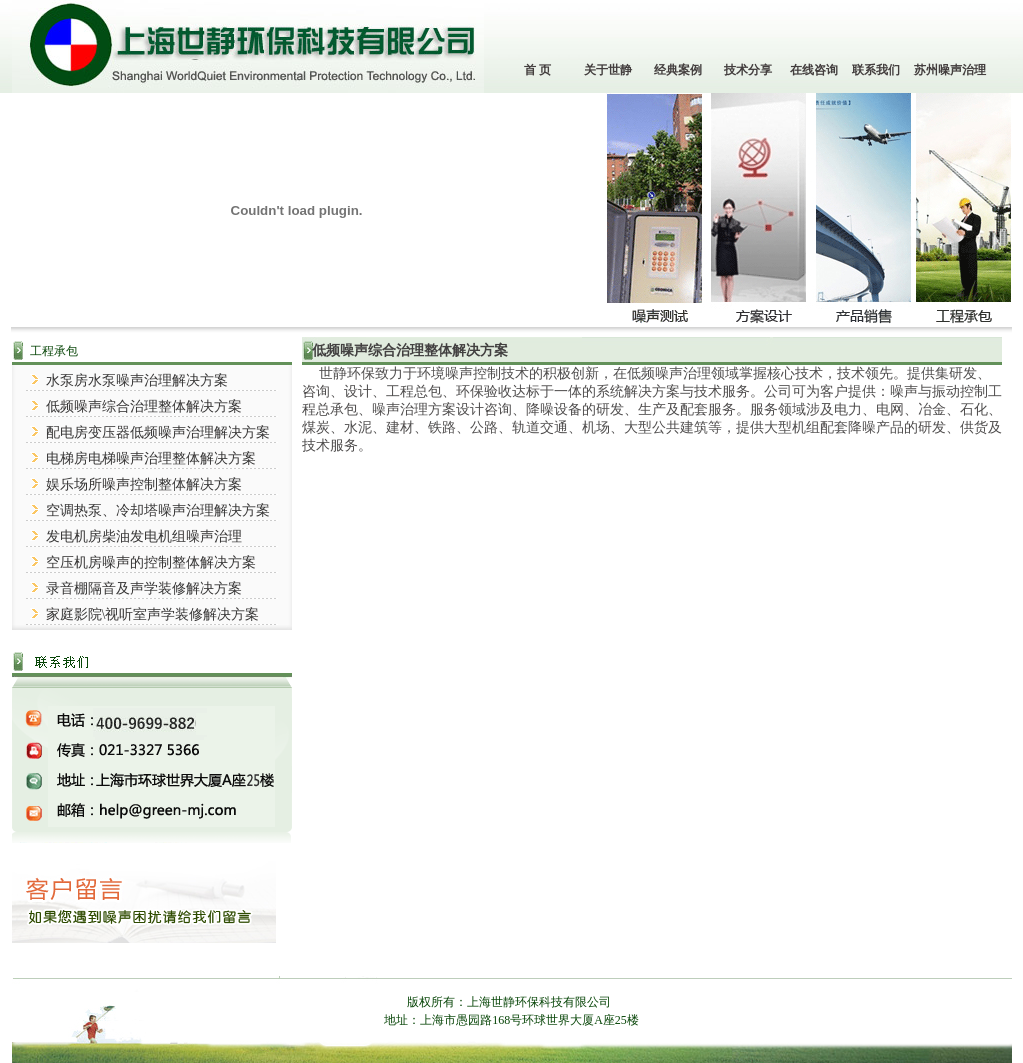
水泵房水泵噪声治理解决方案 (137, 380)
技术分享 (748, 70)
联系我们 (876, 70)
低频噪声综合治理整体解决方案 (144, 406)
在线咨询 (814, 70)
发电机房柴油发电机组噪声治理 (144, 536)
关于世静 (608, 70)
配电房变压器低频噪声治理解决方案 (158, 432)
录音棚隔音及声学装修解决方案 (144, 588)
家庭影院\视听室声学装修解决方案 (153, 614)
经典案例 (678, 70)
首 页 (537, 70)
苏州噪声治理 (950, 70)
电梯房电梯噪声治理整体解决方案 (151, 458)
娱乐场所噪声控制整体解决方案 (144, 484)
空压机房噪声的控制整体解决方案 (151, 562)
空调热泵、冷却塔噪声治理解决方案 (158, 510)
